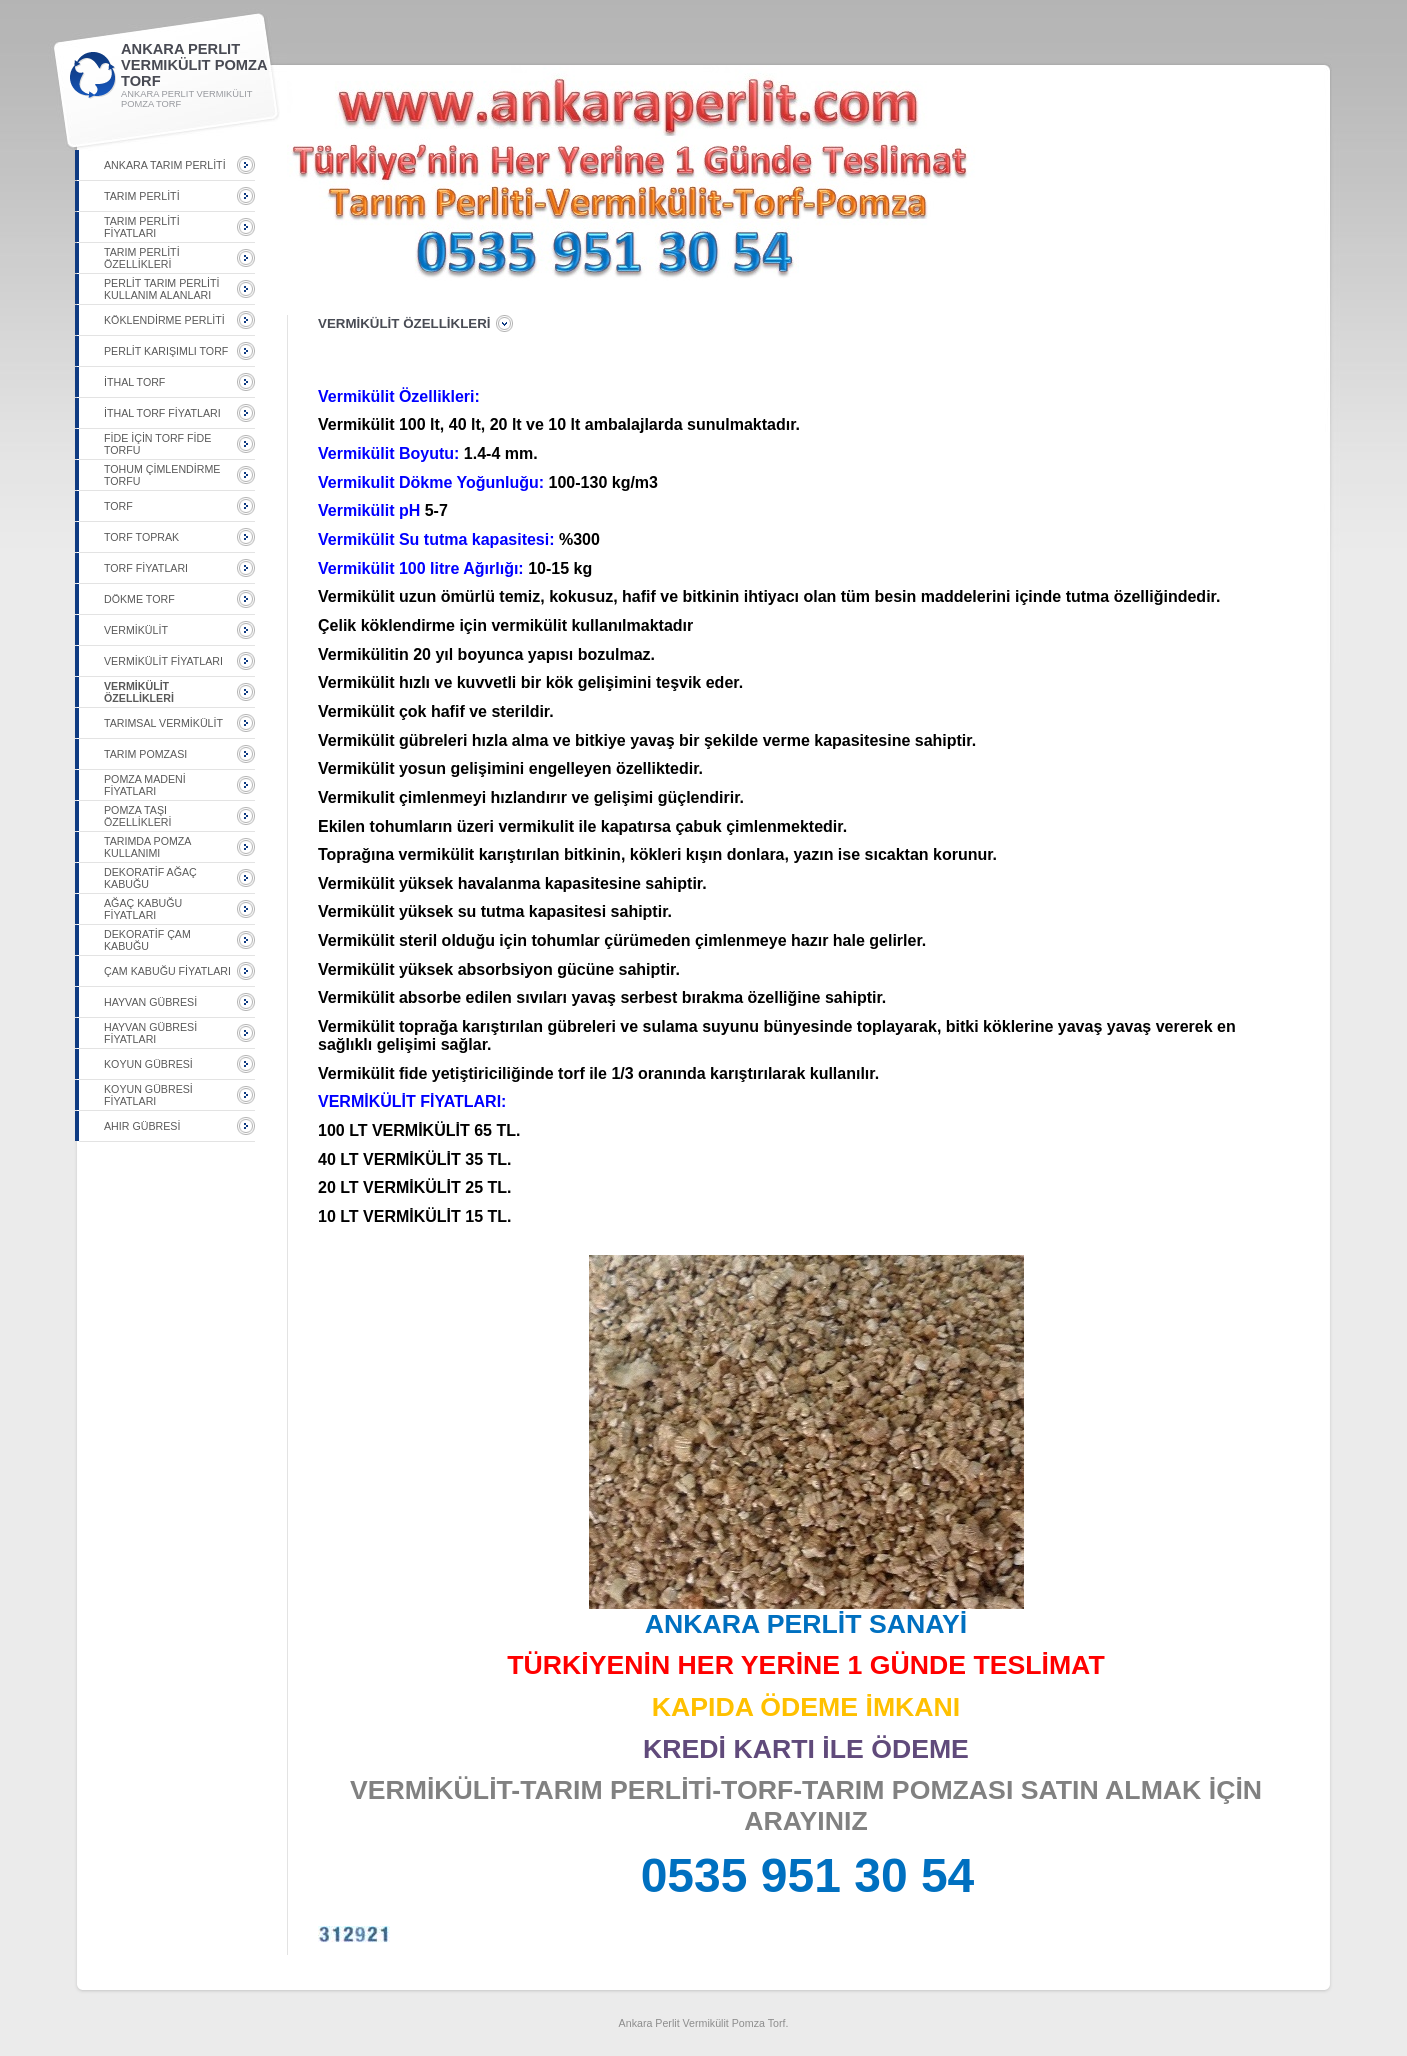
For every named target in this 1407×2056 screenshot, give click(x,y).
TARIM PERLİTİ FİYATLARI (142, 227)
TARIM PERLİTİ (142, 196)
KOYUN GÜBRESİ (148, 1064)
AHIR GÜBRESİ (142, 1126)
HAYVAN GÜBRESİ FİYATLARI (150, 1033)
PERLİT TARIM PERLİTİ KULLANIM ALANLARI (161, 289)
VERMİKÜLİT (136, 630)
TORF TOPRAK (141, 537)
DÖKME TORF (139, 599)
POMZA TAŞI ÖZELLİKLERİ (138, 816)
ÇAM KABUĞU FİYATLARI (167, 971)
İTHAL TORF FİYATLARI (162, 413)
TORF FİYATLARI (146, 568)
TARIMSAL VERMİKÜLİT (163, 723)
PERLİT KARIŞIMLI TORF (166, 351)
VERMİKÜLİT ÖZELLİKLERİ (139, 692)
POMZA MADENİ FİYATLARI (145, 785)
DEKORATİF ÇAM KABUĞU (147, 940)
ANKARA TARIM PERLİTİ (165, 165)
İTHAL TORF (134, 382)
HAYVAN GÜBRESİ (150, 1002)
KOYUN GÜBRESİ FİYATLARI (148, 1095)
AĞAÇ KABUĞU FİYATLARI (143, 909)
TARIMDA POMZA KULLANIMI (147, 847)
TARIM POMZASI (145, 754)
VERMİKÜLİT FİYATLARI (163, 661)
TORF (118, 506)
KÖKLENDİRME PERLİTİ (164, 320)
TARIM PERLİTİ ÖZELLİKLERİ (142, 258)
